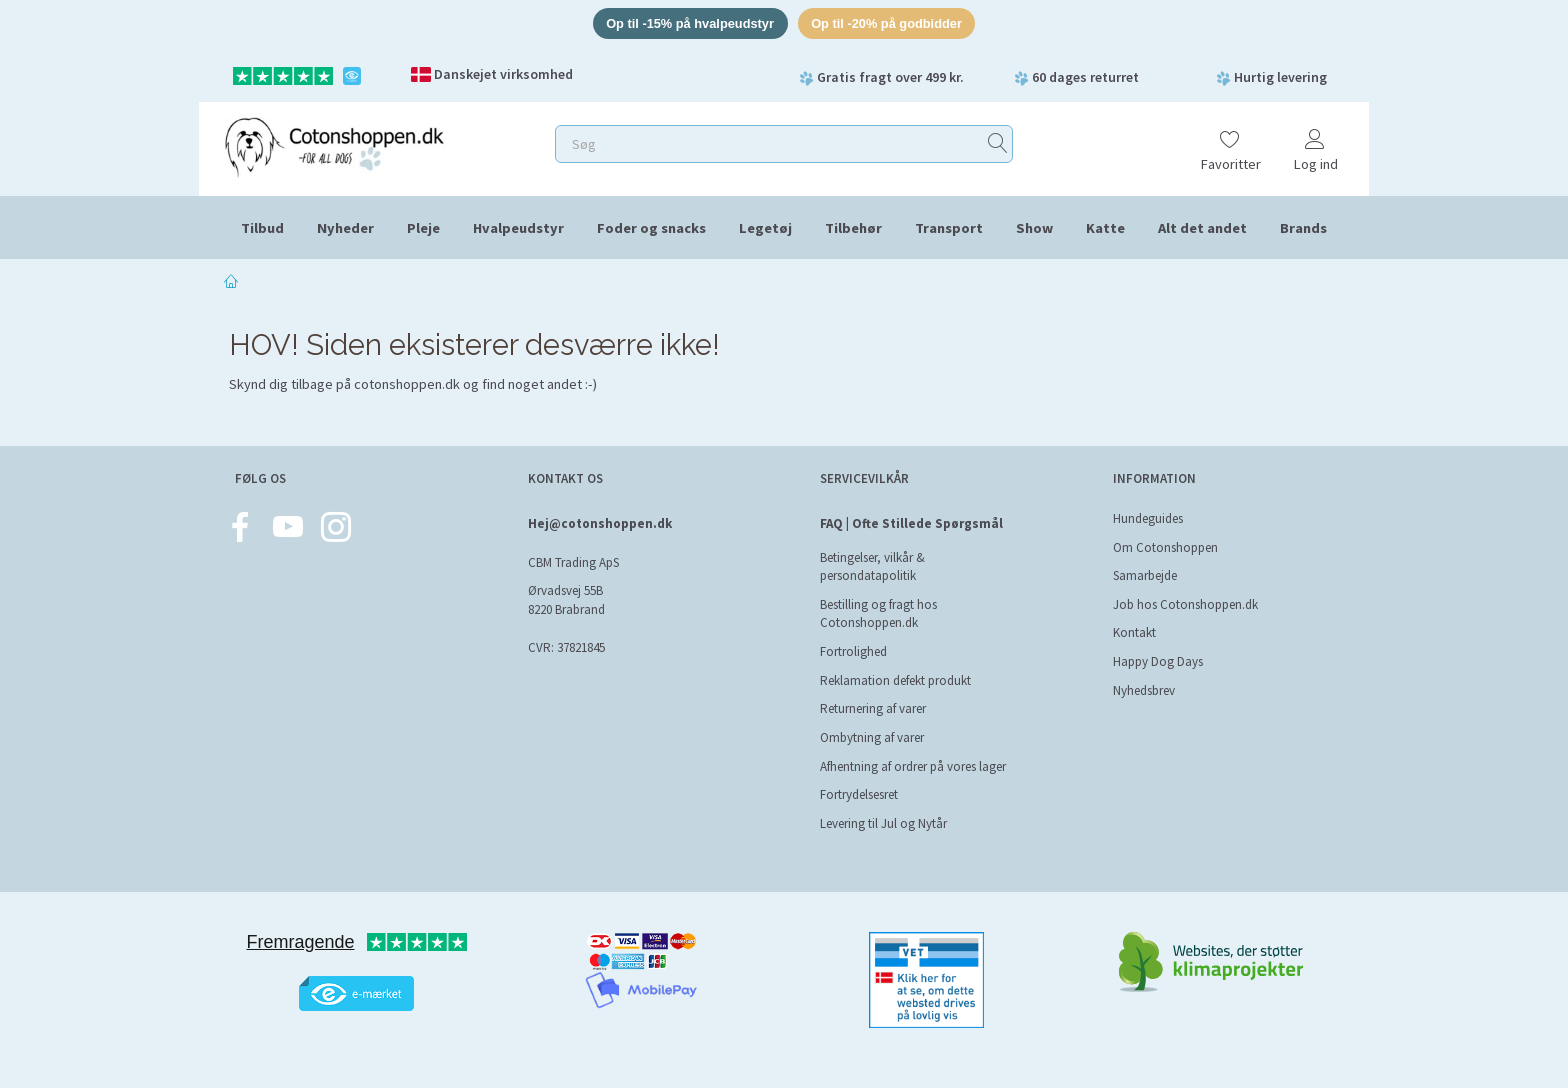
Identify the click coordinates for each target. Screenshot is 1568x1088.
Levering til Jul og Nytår (883, 823)
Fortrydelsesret (859, 794)
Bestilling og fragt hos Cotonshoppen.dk (878, 614)
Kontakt (1134, 632)
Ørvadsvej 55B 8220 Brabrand (566, 600)
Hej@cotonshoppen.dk (600, 523)
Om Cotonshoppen (1165, 547)
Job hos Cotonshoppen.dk (1185, 604)
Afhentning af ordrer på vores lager (913, 766)
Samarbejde (1145, 575)
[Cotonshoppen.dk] (334, 145)
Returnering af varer (873, 708)
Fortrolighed (853, 651)
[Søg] (998, 144)
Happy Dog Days (1158, 661)
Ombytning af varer (872, 737)
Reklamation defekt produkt (895, 680)
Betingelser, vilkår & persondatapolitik (872, 567)
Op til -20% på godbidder (888, 23)
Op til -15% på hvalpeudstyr (688, 23)
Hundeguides (1148, 518)
